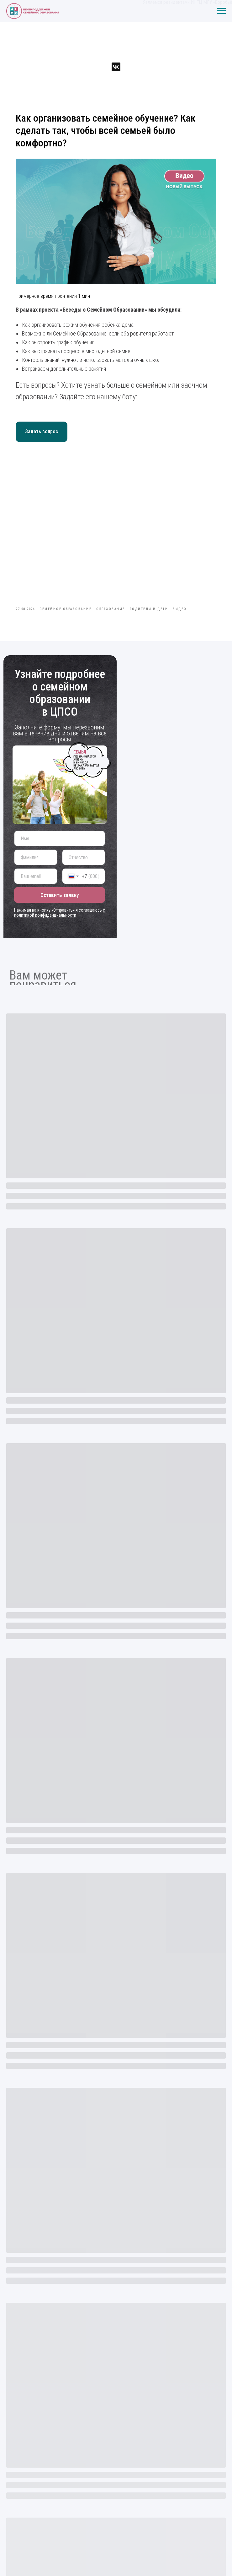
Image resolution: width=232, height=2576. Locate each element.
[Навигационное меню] (221, 11)
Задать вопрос (41, 431)
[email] (35, 876)
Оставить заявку (59, 895)
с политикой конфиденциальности (59, 913)
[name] (59, 838)
